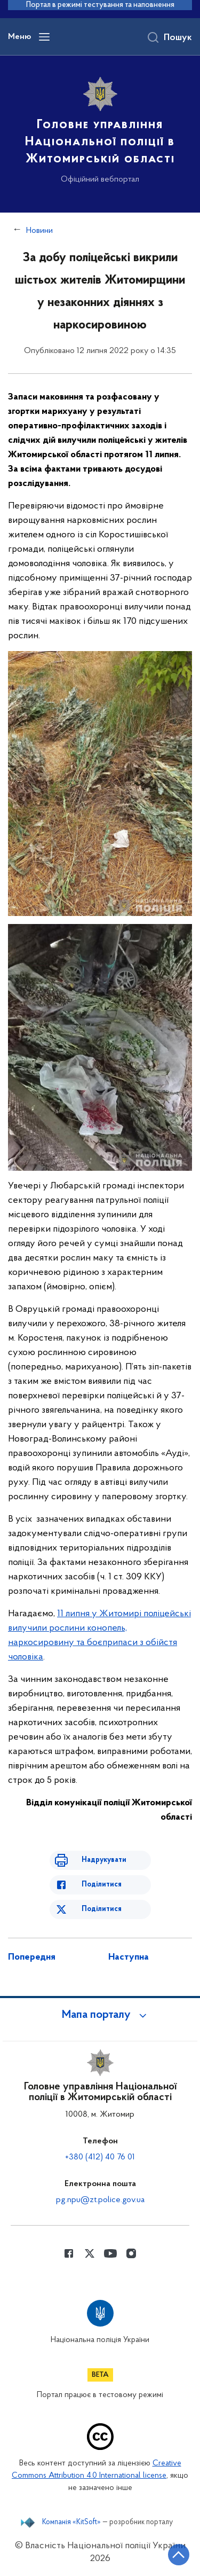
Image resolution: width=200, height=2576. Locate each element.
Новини (39, 230)
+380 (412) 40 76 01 (100, 2157)
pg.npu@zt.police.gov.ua (100, 2200)
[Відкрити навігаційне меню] (44, 37)
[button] (100, 2015)
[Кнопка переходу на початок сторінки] (178, 2554)
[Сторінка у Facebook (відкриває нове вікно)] (68, 2253)
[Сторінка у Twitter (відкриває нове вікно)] (89, 2253)
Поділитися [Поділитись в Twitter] (102, 1909)
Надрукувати (104, 1860)
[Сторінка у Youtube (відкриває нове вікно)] (110, 2253)
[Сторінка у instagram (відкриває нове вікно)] (131, 2253)
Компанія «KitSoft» (71, 2522)
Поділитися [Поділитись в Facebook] (102, 1885)
